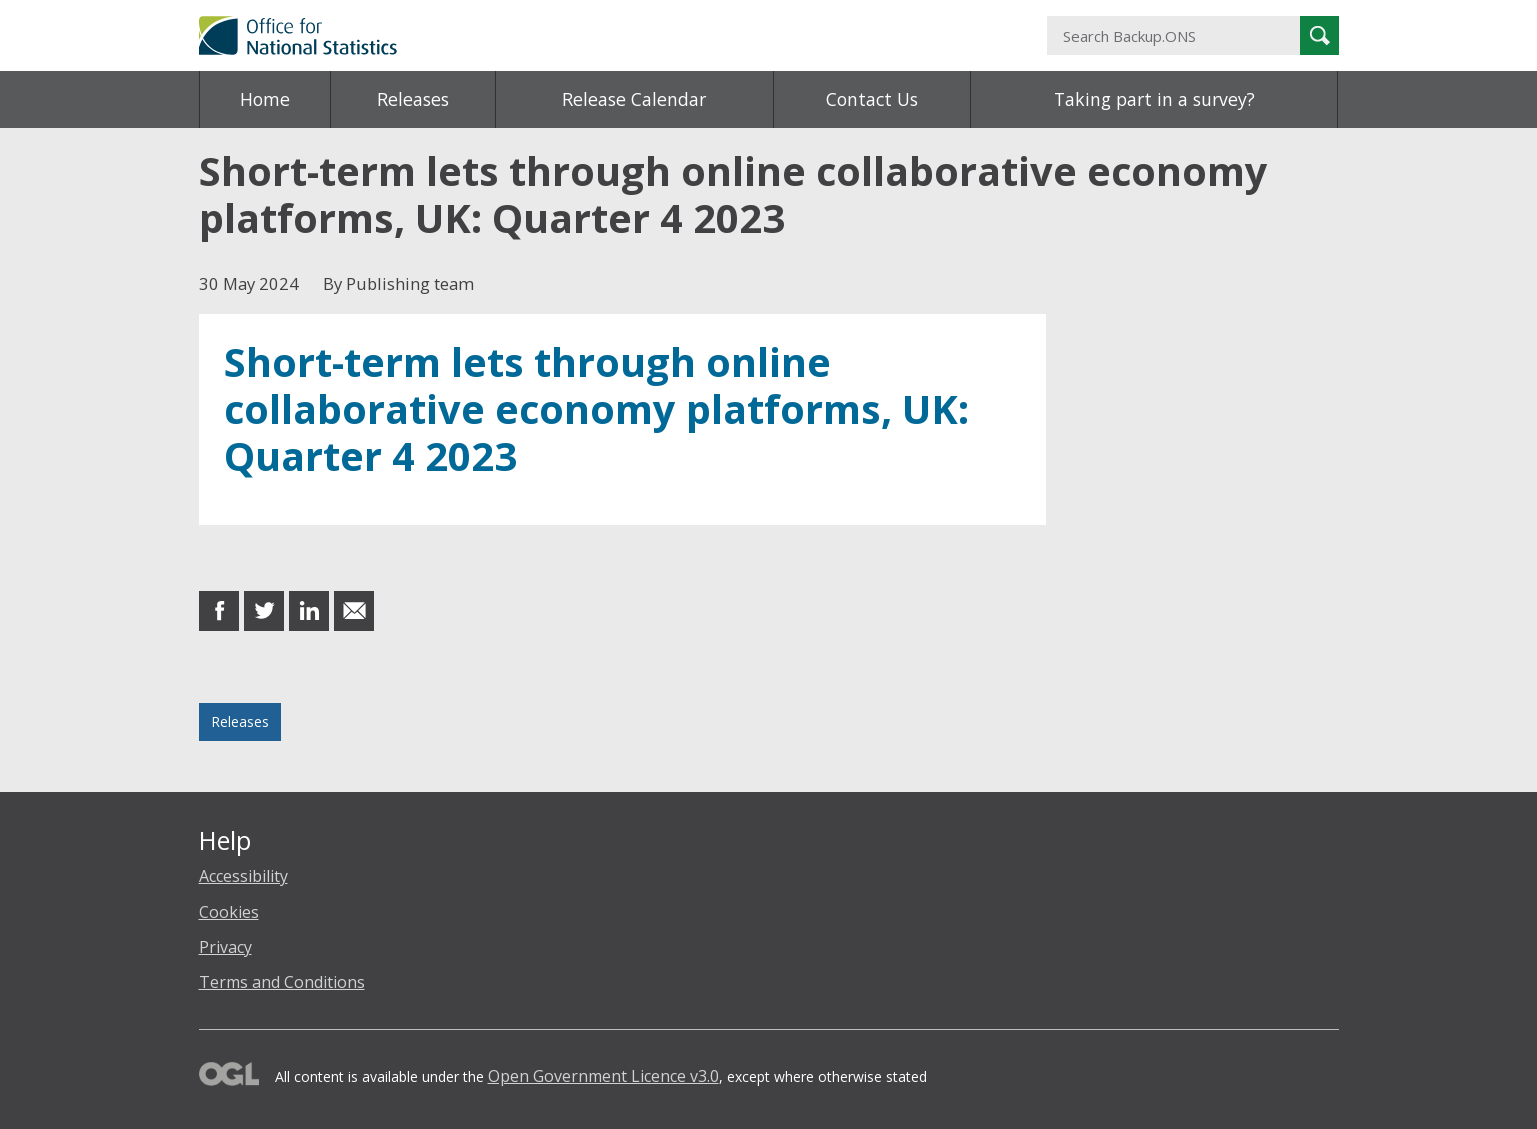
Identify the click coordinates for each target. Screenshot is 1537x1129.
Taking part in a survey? (1154, 99)
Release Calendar (634, 99)
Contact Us (872, 99)
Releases (413, 99)
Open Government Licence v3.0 (603, 1076)
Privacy (225, 947)
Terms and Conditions (282, 982)
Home (265, 99)
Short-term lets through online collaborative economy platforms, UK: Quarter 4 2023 (596, 409)
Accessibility (243, 876)
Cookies (229, 912)
